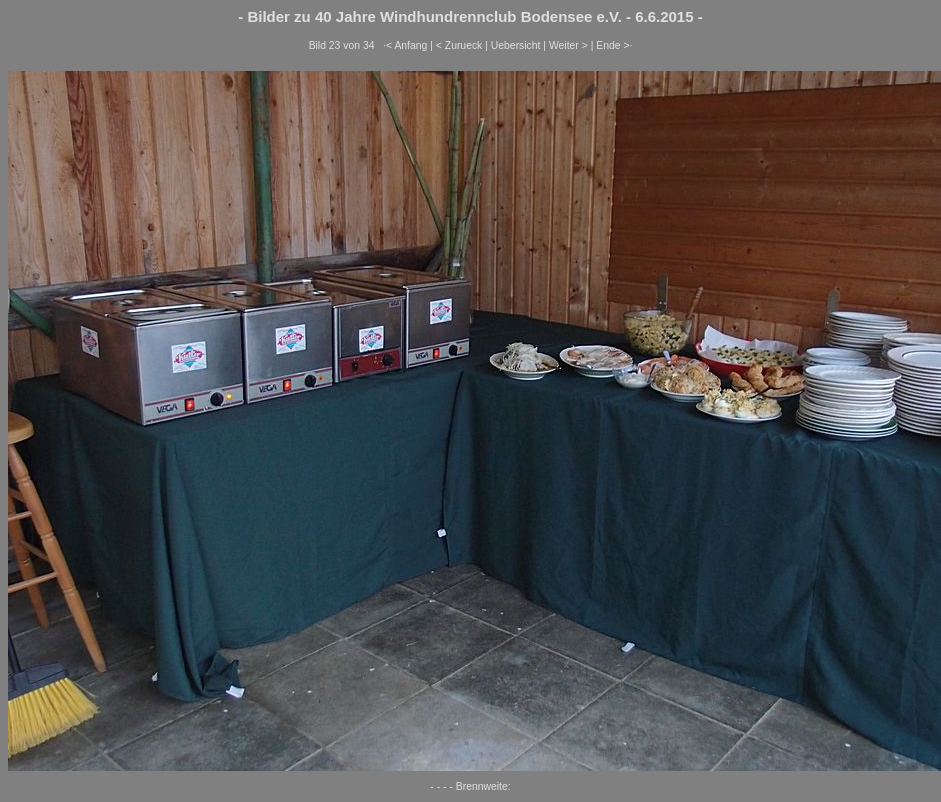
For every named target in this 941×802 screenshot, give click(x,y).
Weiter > (568, 45)
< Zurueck (459, 45)
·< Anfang (405, 45)
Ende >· (614, 45)
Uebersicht (516, 45)
